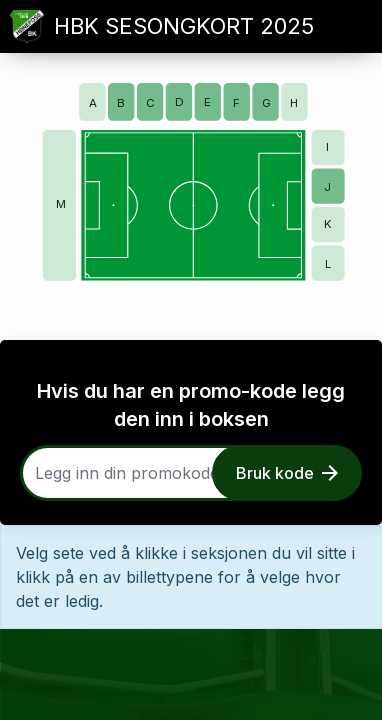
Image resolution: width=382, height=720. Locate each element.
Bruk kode (287, 473)
